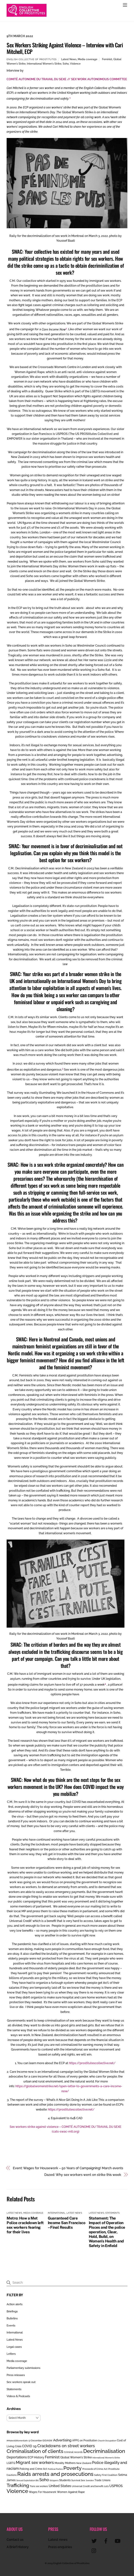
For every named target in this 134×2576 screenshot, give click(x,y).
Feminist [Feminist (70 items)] (52, 2457)
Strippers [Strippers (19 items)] (54, 2480)
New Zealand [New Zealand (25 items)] (83, 2463)
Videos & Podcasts (18, 2396)
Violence (75, 63)
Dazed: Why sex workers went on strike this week (82, 2175)
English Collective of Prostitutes (31, 59)
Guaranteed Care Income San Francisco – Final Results (66, 2223)
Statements (112, 2213)
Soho (66, 63)
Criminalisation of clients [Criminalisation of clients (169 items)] (35, 2451)
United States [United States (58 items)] (60, 2486)
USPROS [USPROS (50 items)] (116, 2486)
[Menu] (125, 5)
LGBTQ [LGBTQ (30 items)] (11, 2462)
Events (11, 2325)
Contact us (15, 2540)
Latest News (68, 59)
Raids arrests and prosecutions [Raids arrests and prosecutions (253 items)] (55, 2474)
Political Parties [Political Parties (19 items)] (55, 2469)
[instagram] (95, 2551)
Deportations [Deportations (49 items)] (17, 2457)
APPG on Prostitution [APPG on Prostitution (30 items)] (84, 2440)
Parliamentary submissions (23, 2368)
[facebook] (106, 2541)
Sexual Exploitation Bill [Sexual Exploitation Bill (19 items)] (27, 2480)
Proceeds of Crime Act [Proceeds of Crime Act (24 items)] (95, 2469)
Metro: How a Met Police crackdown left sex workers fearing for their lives (25, 2225)
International (56, 2213)
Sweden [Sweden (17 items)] (90, 2480)
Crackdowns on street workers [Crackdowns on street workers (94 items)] (66, 2445)
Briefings (12, 2311)
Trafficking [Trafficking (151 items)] (18, 2485)
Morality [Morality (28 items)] (59, 2463)
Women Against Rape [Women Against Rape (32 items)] (71, 2491)
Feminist (107, 59)
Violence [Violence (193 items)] (17, 2491)
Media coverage (87, 59)
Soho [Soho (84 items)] (44, 2479)
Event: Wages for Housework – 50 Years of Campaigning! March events (68, 2168)
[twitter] (95, 2541)
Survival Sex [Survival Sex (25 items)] (78, 2480)
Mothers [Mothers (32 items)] (70, 2462)
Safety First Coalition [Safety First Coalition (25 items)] (105, 2475)
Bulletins (12, 2318)
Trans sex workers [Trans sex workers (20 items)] (39, 2486)
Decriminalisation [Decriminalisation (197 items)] (104, 2451)
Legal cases (14, 2346)
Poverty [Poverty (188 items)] (72, 2468)
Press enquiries (60, 2547)
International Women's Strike (44, 63)
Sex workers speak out (21, 2382)
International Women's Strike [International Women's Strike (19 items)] (106, 2457)
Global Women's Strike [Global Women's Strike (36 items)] (76, 2457)
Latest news (57, 2540)
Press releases (16, 2375)
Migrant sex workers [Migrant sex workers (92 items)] (35, 2462)
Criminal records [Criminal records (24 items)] (73, 2452)
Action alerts (14, 2304)
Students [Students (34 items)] (65, 2480)
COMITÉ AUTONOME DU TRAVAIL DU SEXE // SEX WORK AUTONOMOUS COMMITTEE (67, 79)
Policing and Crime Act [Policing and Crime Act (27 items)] (33, 2468)
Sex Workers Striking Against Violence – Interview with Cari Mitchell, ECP (65, 48)
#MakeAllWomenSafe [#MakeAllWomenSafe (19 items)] (17, 2440)
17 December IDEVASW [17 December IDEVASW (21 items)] (40, 2440)
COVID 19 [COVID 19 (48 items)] (29, 2446)
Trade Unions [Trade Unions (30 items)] (102, 2480)
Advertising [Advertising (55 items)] (62, 2440)
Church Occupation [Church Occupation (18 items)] (107, 2440)
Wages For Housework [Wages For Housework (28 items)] (42, 2492)
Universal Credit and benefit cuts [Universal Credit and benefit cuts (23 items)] (90, 2486)
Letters (11, 2353)
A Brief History (18, 2547)
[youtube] (118, 2541)
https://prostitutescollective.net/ (92, 2063)
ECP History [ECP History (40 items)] (36, 2457)
